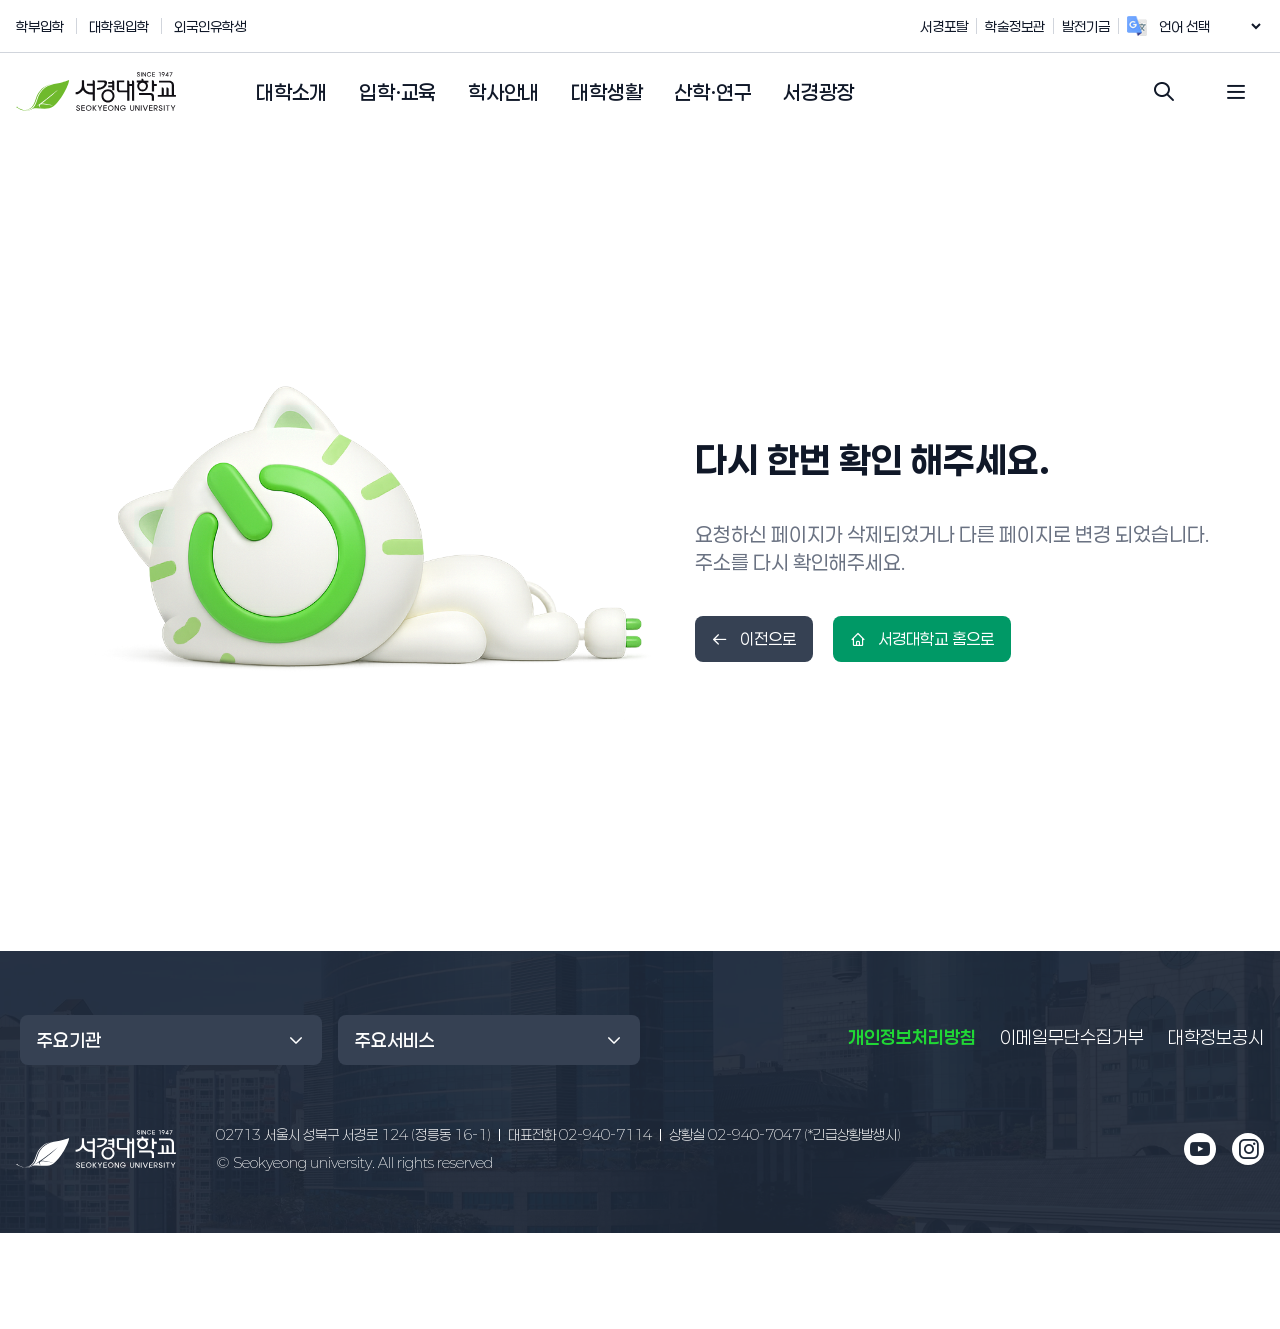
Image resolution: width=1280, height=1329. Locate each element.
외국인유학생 (210, 26)
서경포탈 (965, 26)
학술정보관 (1036, 26)
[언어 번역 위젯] (1220, 26)
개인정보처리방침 (912, 1037)
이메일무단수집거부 (1072, 1037)
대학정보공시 (1216, 1037)
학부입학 (40, 26)
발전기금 (1107, 26)
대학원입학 (119, 26)
